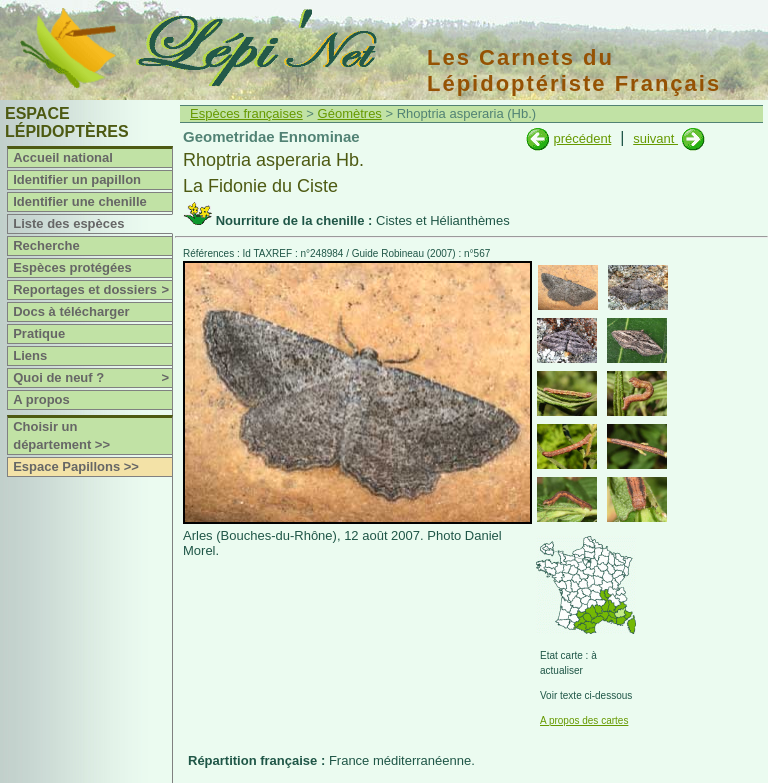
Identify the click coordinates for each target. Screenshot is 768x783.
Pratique (39, 333)
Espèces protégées (72, 267)
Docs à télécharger (71, 311)
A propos (41, 399)
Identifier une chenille (80, 201)
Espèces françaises (246, 113)
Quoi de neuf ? (92, 378)
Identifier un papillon (77, 179)
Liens (30, 355)
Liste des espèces (68, 223)
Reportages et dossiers (92, 290)
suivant (655, 138)
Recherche (46, 245)
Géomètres (350, 113)
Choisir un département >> (61, 435)
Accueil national (63, 157)
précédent (582, 138)
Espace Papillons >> (76, 466)
